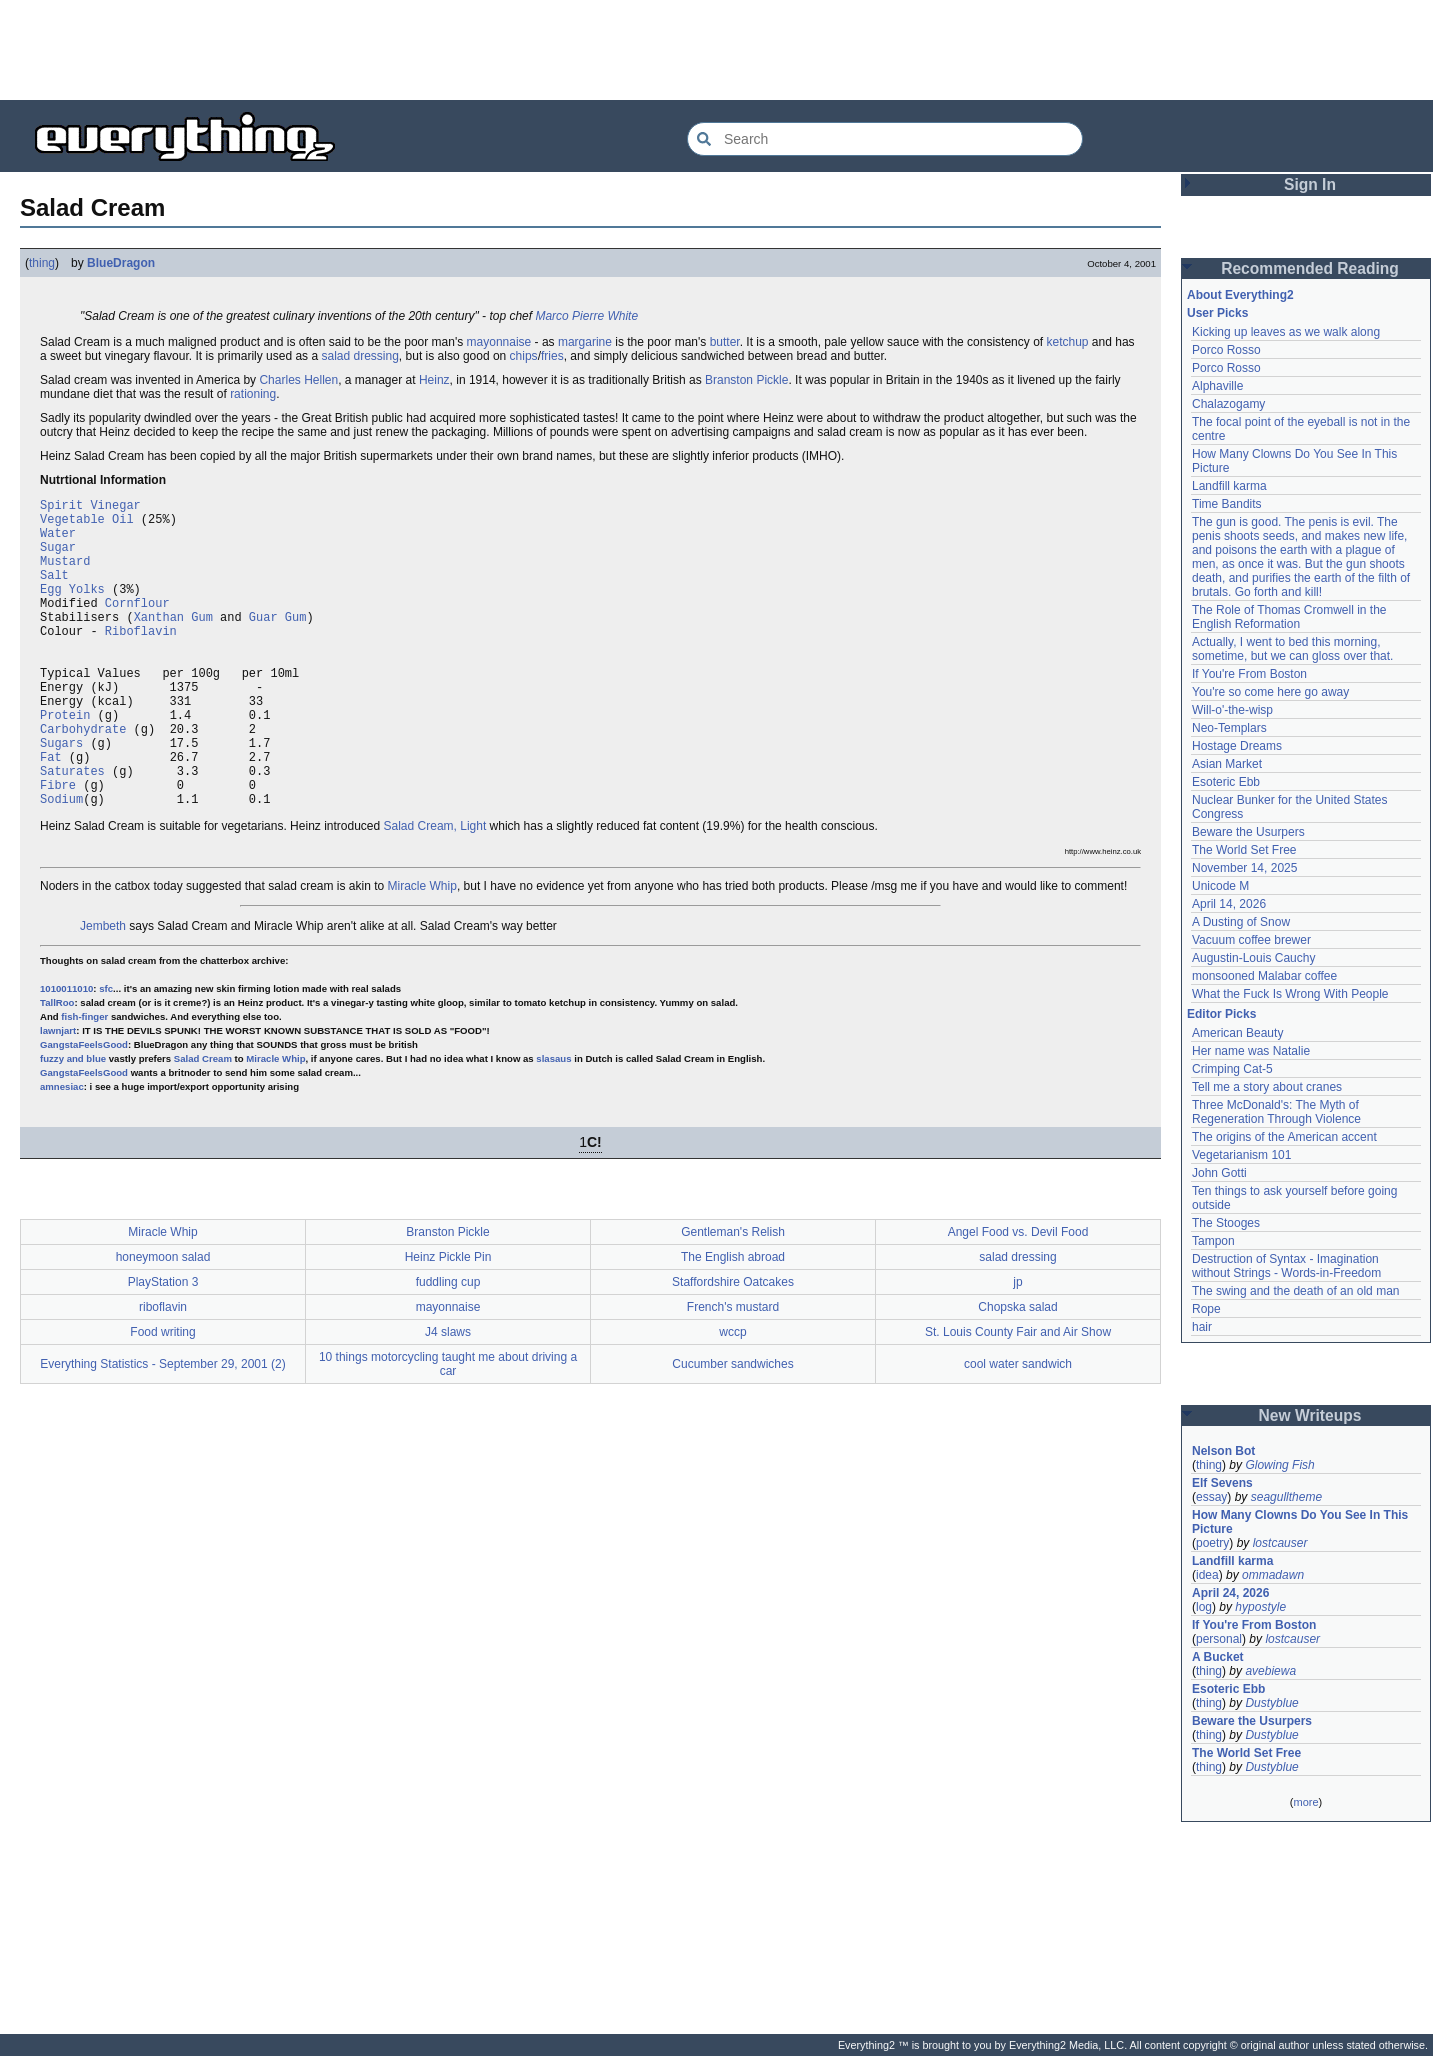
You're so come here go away (1270, 692)
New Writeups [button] (1310, 1415)
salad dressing (359, 356)
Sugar (58, 558)
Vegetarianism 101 (1241, 1155)
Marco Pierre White (586, 316)
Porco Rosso (1226, 350)
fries (552, 356)
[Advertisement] (717, 50)
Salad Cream (203, 1124)
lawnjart (58, 1096)
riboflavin (163, 1373)
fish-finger (84, 1082)
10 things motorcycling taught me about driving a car (448, 1430)
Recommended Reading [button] (1310, 268)
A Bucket (1218, 1657)
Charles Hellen (298, 380)
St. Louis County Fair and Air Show (1018, 1398)
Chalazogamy (1228, 404)
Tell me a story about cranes (1267, 1087)
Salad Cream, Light (435, 892)
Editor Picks (1221, 1014)
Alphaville (1217, 386)
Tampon (1213, 1241)
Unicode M (1220, 886)
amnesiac (62, 1152)
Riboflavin (141, 660)
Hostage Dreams (1237, 746)
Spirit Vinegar (90, 507)
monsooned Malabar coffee (1264, 976)
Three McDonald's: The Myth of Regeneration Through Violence (1276, 1112)
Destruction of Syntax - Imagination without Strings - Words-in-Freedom (1286, 1266)
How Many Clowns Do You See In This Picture (1300, 1522)
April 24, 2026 (1230, 1593)
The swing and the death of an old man (1295, 1291)
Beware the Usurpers (1248, 832)
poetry (1212, 1543)
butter (725, 342)
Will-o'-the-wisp (1232, 710)
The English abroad (733, 1323)
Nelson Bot (1223, 1451)
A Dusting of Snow (1241, 922)
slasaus (553, 1124)
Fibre (58, 847)
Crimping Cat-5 (1232, 1069)
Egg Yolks (72, 609)
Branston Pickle (746, 380)
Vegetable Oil (87, 524)
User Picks (1217, 313)
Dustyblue (1271, 1703)
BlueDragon (121, 263)
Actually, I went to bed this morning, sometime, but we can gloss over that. (1292, 649)
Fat (51, 813)
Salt (54, 592)
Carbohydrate (83, 779)
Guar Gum (278, 643)
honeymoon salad (163, 1323)
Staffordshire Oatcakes (733, 1348)
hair (1202, 1327)
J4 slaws (448, 1398)
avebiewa (1270, 1671)
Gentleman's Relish (733, 1298)
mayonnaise (499, 342)
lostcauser (1280, 1543)
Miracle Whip (422, 952)
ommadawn (1273, 1575)
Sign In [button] (1310, 184)
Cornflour (137, 626)
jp (1017, 1348)
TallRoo (57, 1068)
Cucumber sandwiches (732, 1430)
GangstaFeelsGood (84, 1110)
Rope (1206, 1309)
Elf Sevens (1222, 1483)
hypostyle (1260, 1607)
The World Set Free (1244, 850)
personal (1219, 1639)
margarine (585, 342)
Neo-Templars (1229, 728)
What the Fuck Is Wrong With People (1290, 994)
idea (1207, 1575)
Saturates (72, 830)
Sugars (61, 796)
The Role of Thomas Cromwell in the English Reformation (1289, 617)
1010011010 (66, 1054)
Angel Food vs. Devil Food (1018, 1298)
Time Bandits (1227, 504)
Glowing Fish (1279, 1465)
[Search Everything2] (885, 139)
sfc (106, 1054)
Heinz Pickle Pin (448, 1323)
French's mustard (733, 1373)
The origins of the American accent (1284, 1137)
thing (42, 263)
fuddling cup (448, 1348)
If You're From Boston (1249, 674)
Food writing (162, 1398)
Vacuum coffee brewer (1251, 940)
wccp (732, 1398)
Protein (65, 762)
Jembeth (103, 992)
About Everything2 (1240, 295)
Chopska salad (1017, 1373)
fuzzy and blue (73, 1124)
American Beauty (1237, 1033)
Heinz (434, 380)
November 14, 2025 (1244, 868)
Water (58, 541)
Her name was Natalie (1251, 1051)
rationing (253, 394)
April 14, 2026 (1229, 904)
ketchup (1067, 342)
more (1305, 1802)
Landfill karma (1229, 486)
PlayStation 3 (163, 1348)
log (1204, 1607)
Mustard (65, 575)
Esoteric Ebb (1226, 782)
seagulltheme (1286, 1497)
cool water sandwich (1018, 1430)
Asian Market (1227, 764)
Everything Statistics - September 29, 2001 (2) (162, 1430)
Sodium (61, 864)
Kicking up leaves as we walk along (1286, 332)
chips (524, 356)
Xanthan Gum (173, 643)
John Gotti (1219, 1173)
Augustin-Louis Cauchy (1253, 958)
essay (1211, 1497)
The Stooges (1226, 1223)
